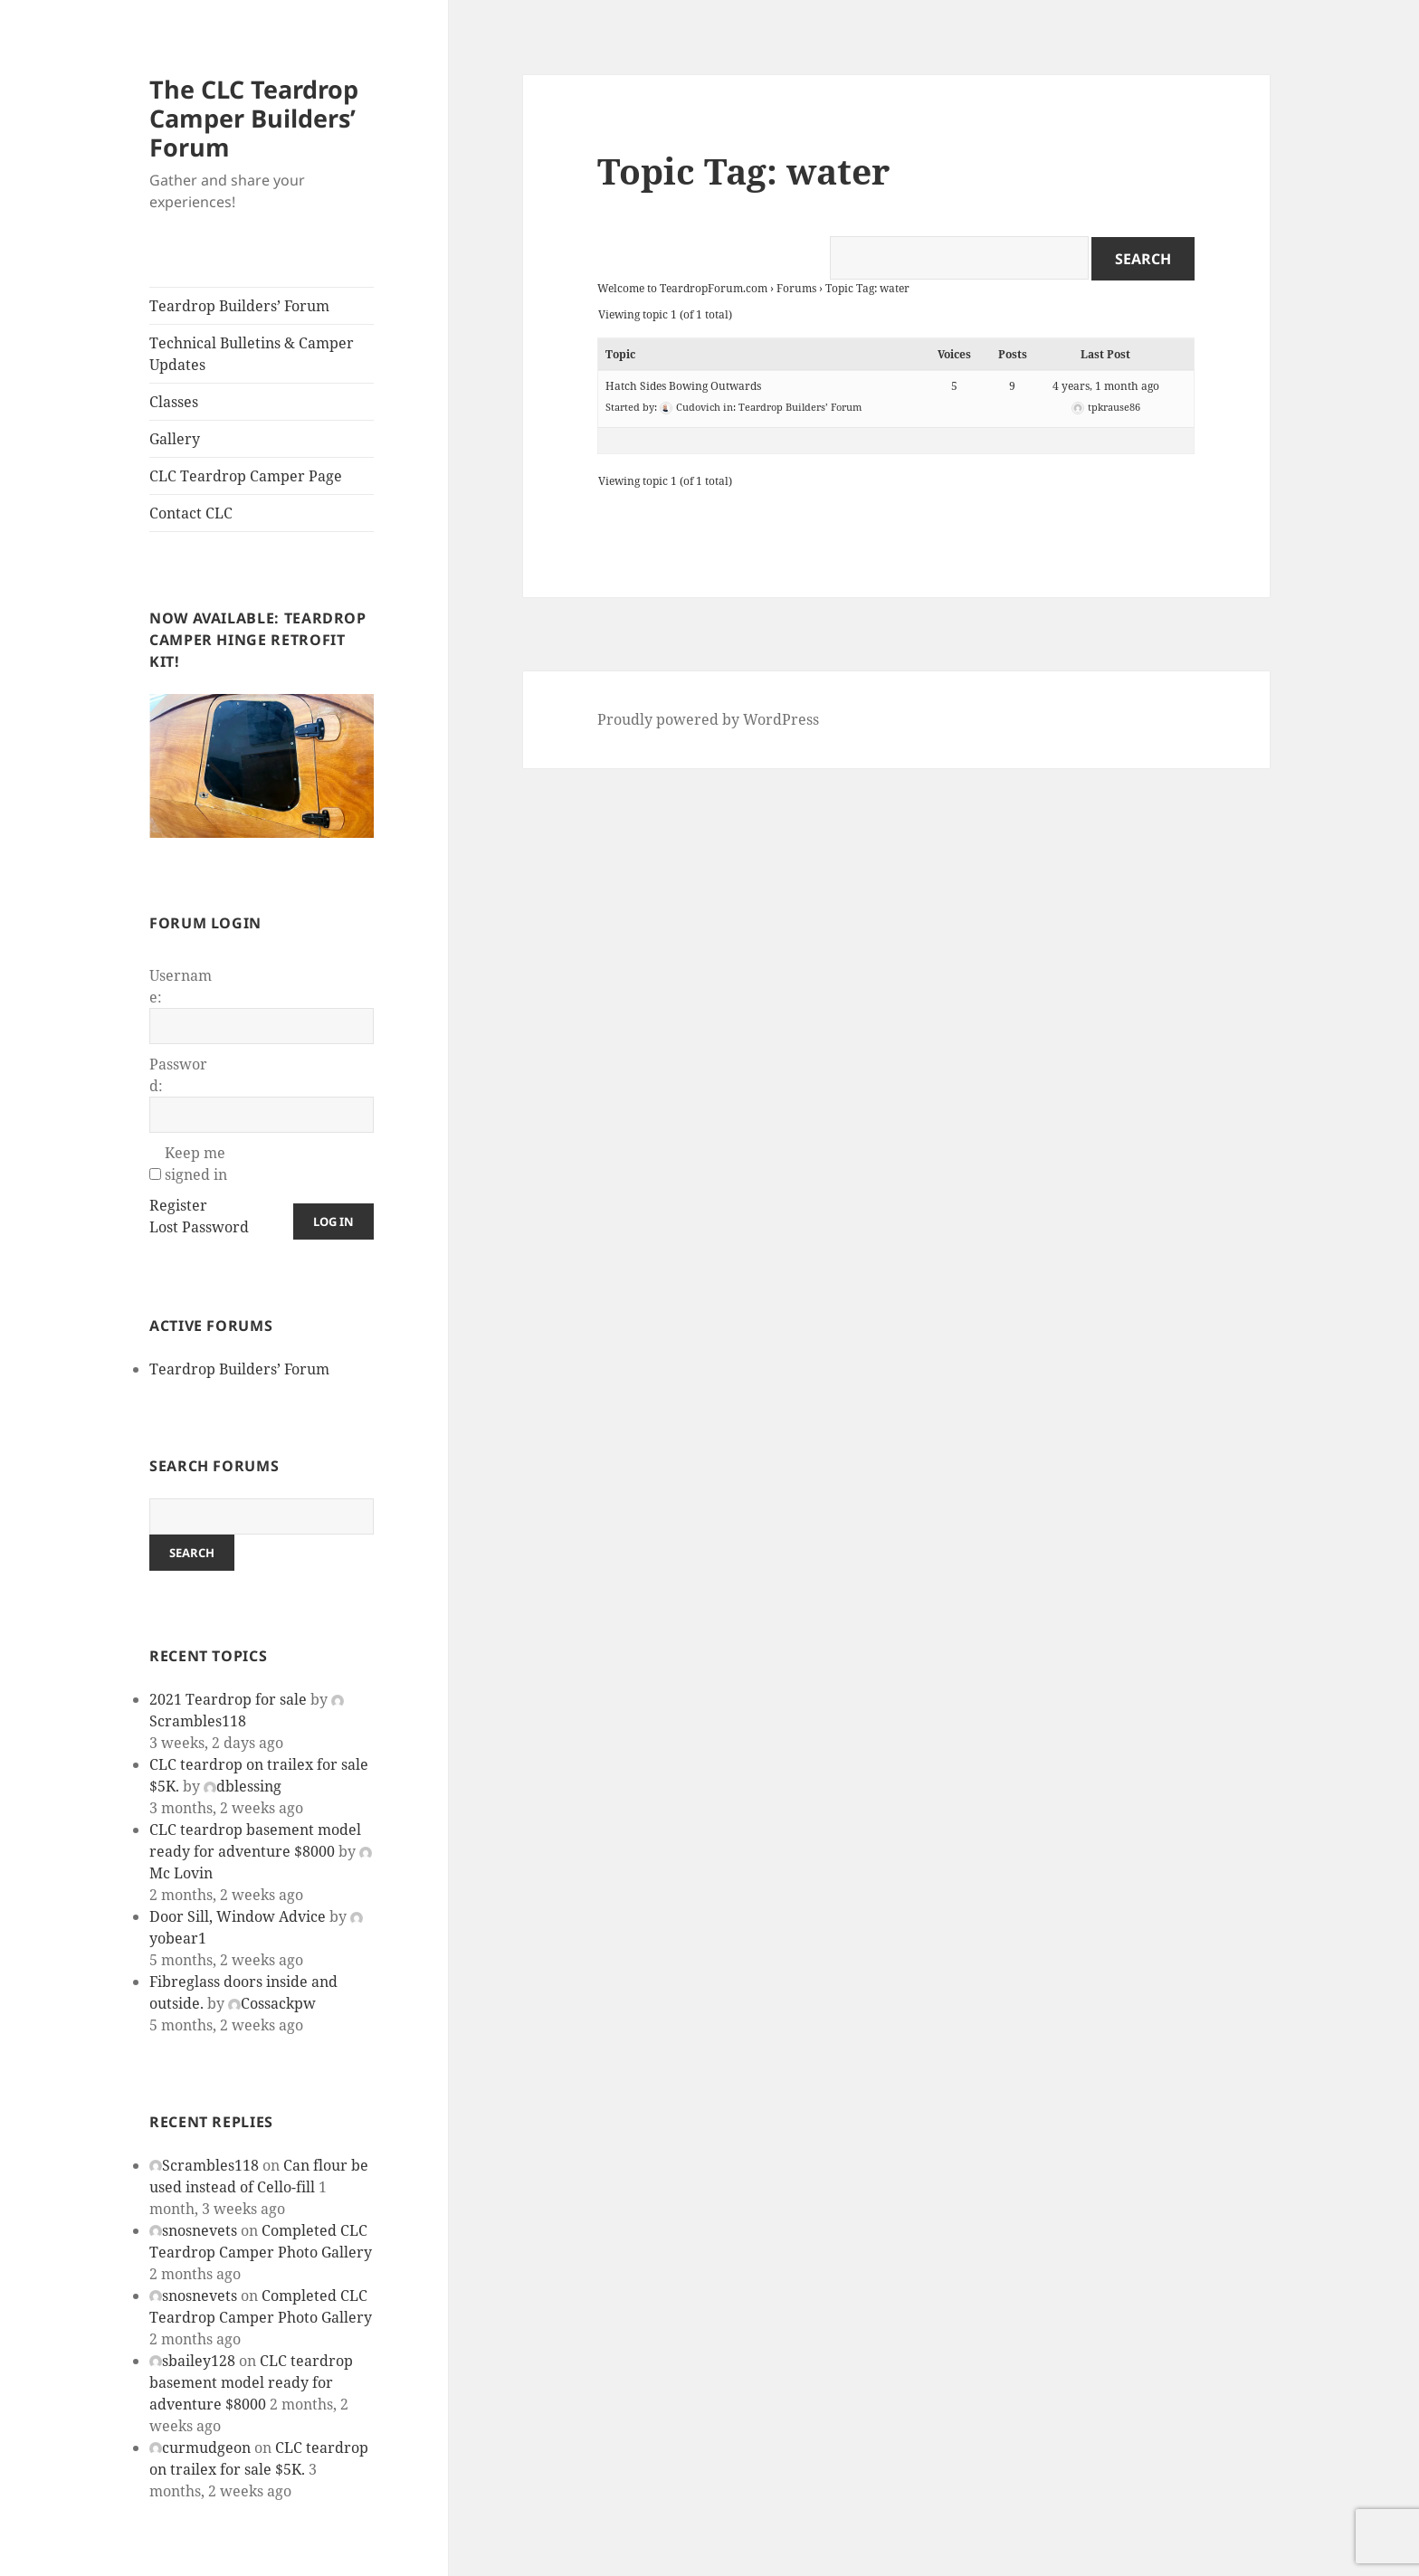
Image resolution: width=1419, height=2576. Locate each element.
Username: (180, 986)
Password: (178, 1075)
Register (178, 1205)
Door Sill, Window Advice (237, 1916)
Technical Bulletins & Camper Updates (251, 354)
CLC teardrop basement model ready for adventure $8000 (251, 2382)
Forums (796, 288)
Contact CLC (191, 513)
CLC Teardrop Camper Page (245, 476)
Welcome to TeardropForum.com (682, 288)
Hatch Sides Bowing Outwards (683, 386)
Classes (173, 402)
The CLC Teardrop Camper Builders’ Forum (253, 118)
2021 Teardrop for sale (228, 1699)
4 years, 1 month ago (1105, 386)
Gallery (174, 439)
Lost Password (199, 1227)
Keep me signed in (196, 1163)
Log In (333, 1221)
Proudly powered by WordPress (708, 719)
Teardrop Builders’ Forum (239, 306)
